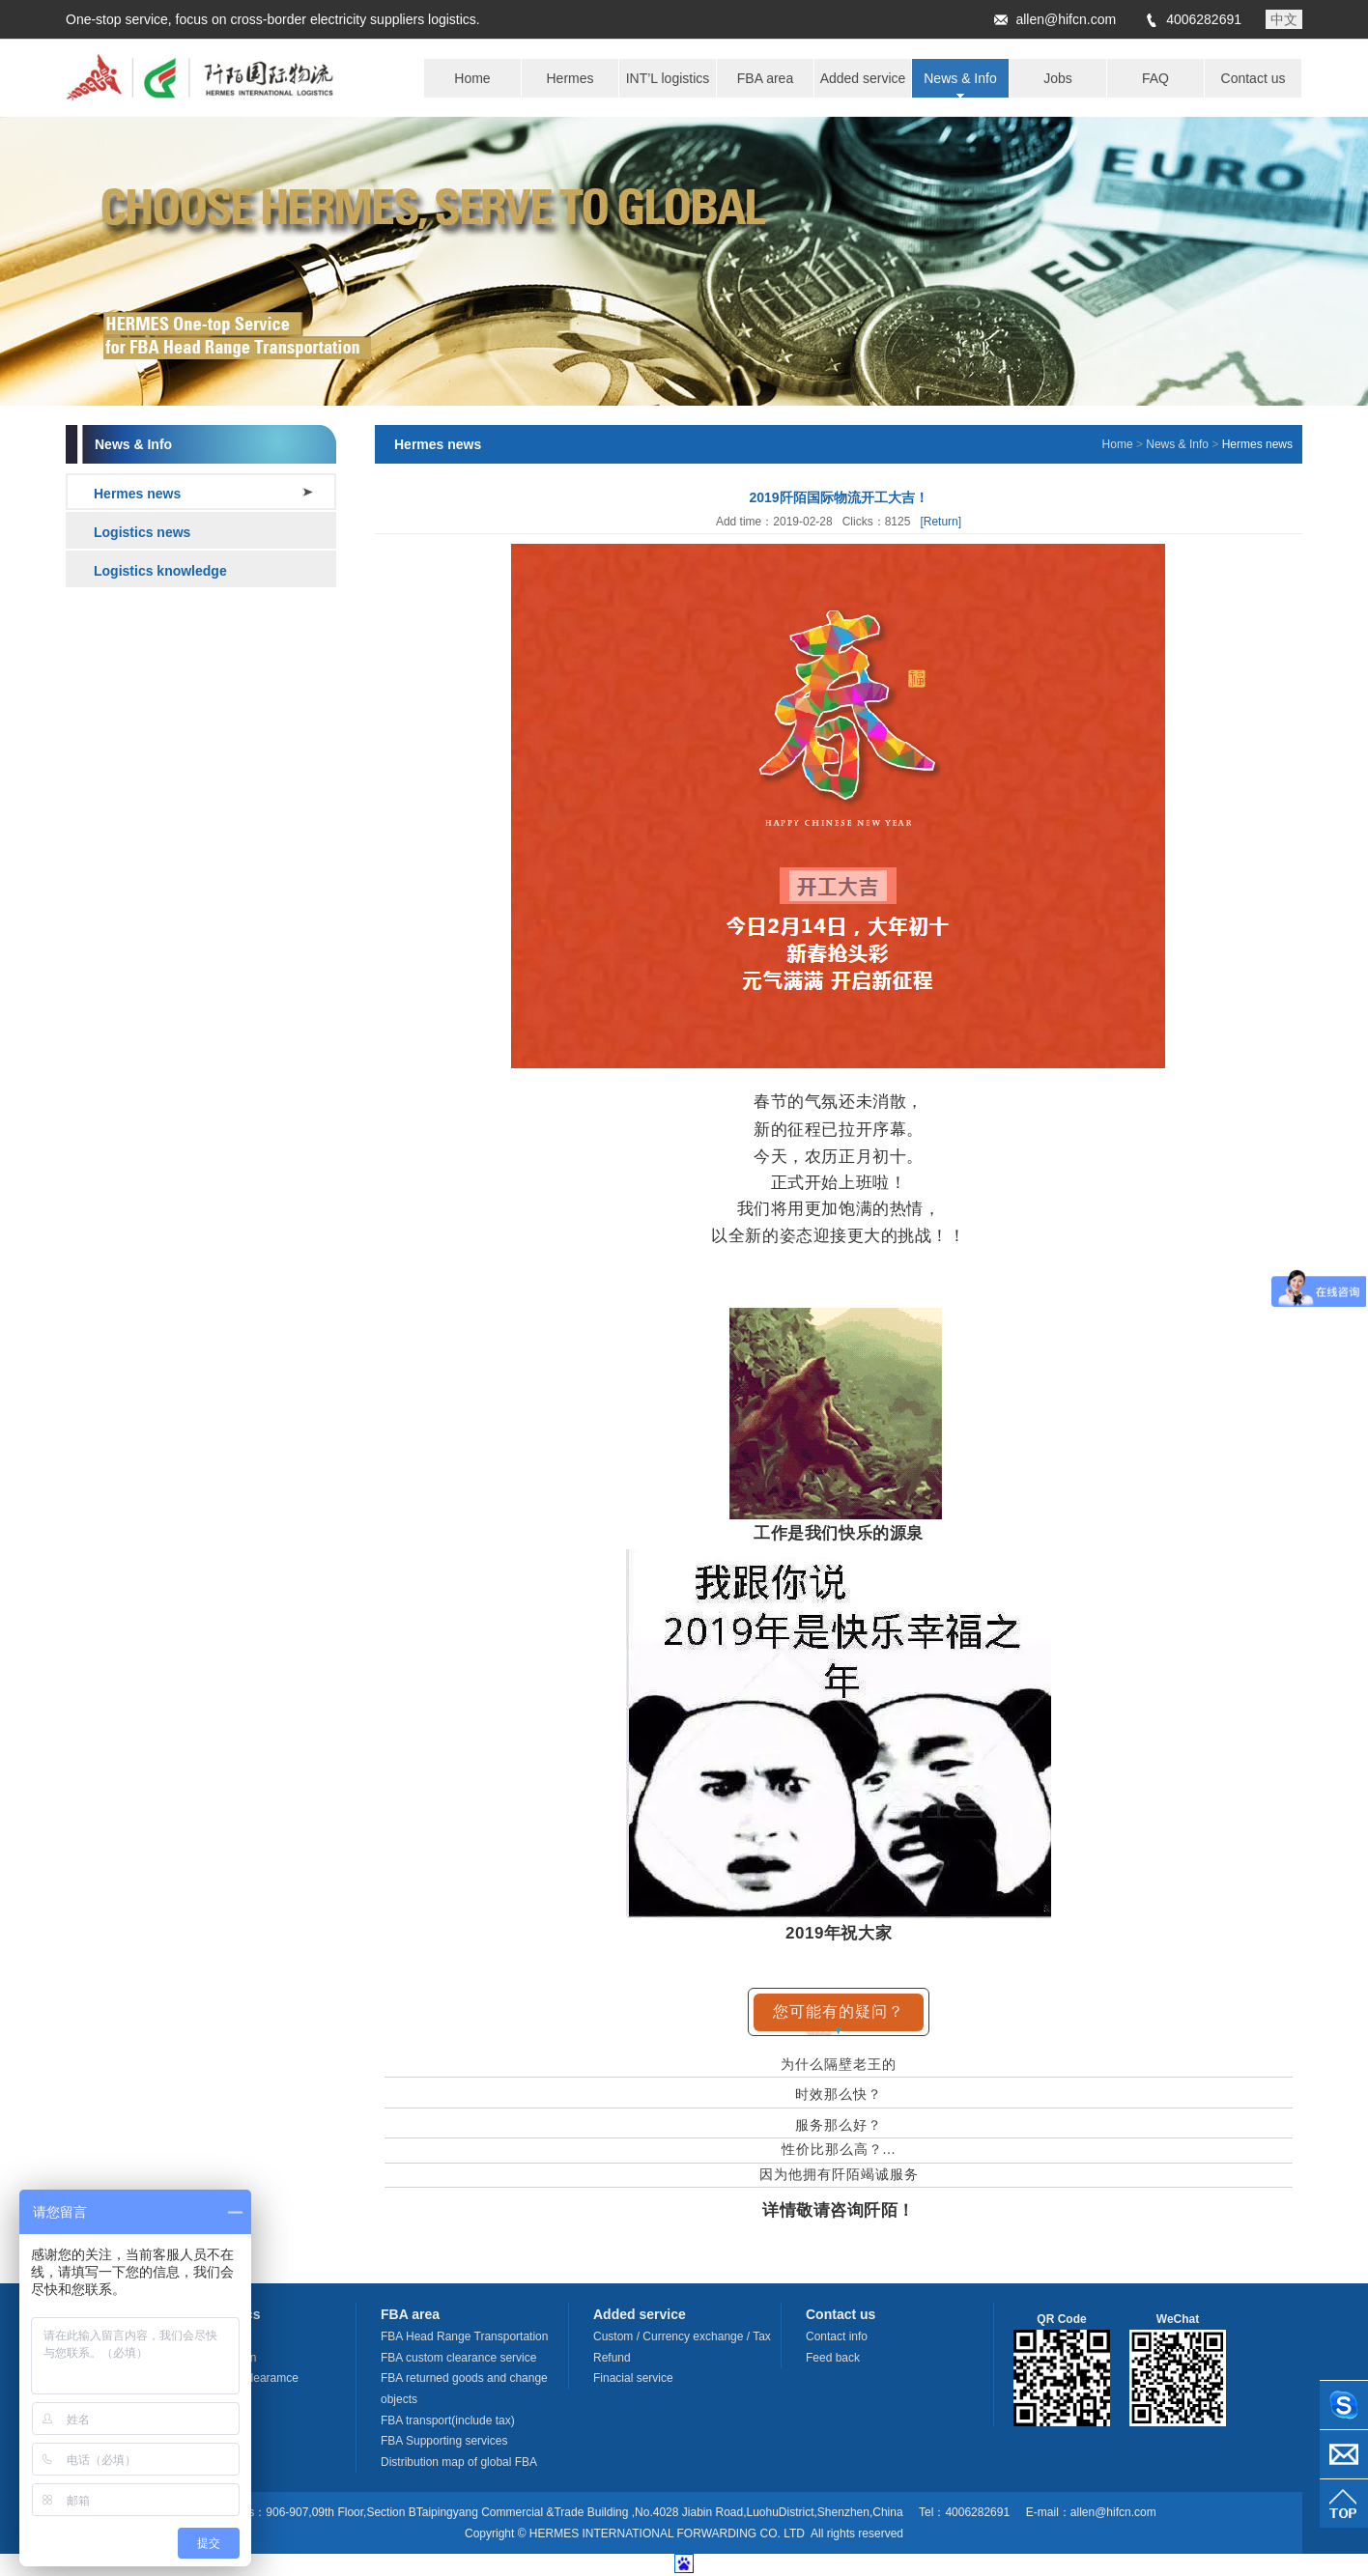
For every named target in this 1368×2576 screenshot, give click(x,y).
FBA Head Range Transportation (464, 2336)
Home (1117, 444)
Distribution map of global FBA (459, 2462)
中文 (1283, 19)
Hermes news (137, 493)
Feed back (833, 2357)
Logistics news (142, 532)
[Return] (940, 521)
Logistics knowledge (160, 571)
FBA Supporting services (444, 2441)
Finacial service (633, 2378)
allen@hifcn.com (1065, 19)
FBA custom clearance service (458, 2357)
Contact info (837, 2336)
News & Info (1177, 444)
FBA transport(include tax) (448, 2420)
